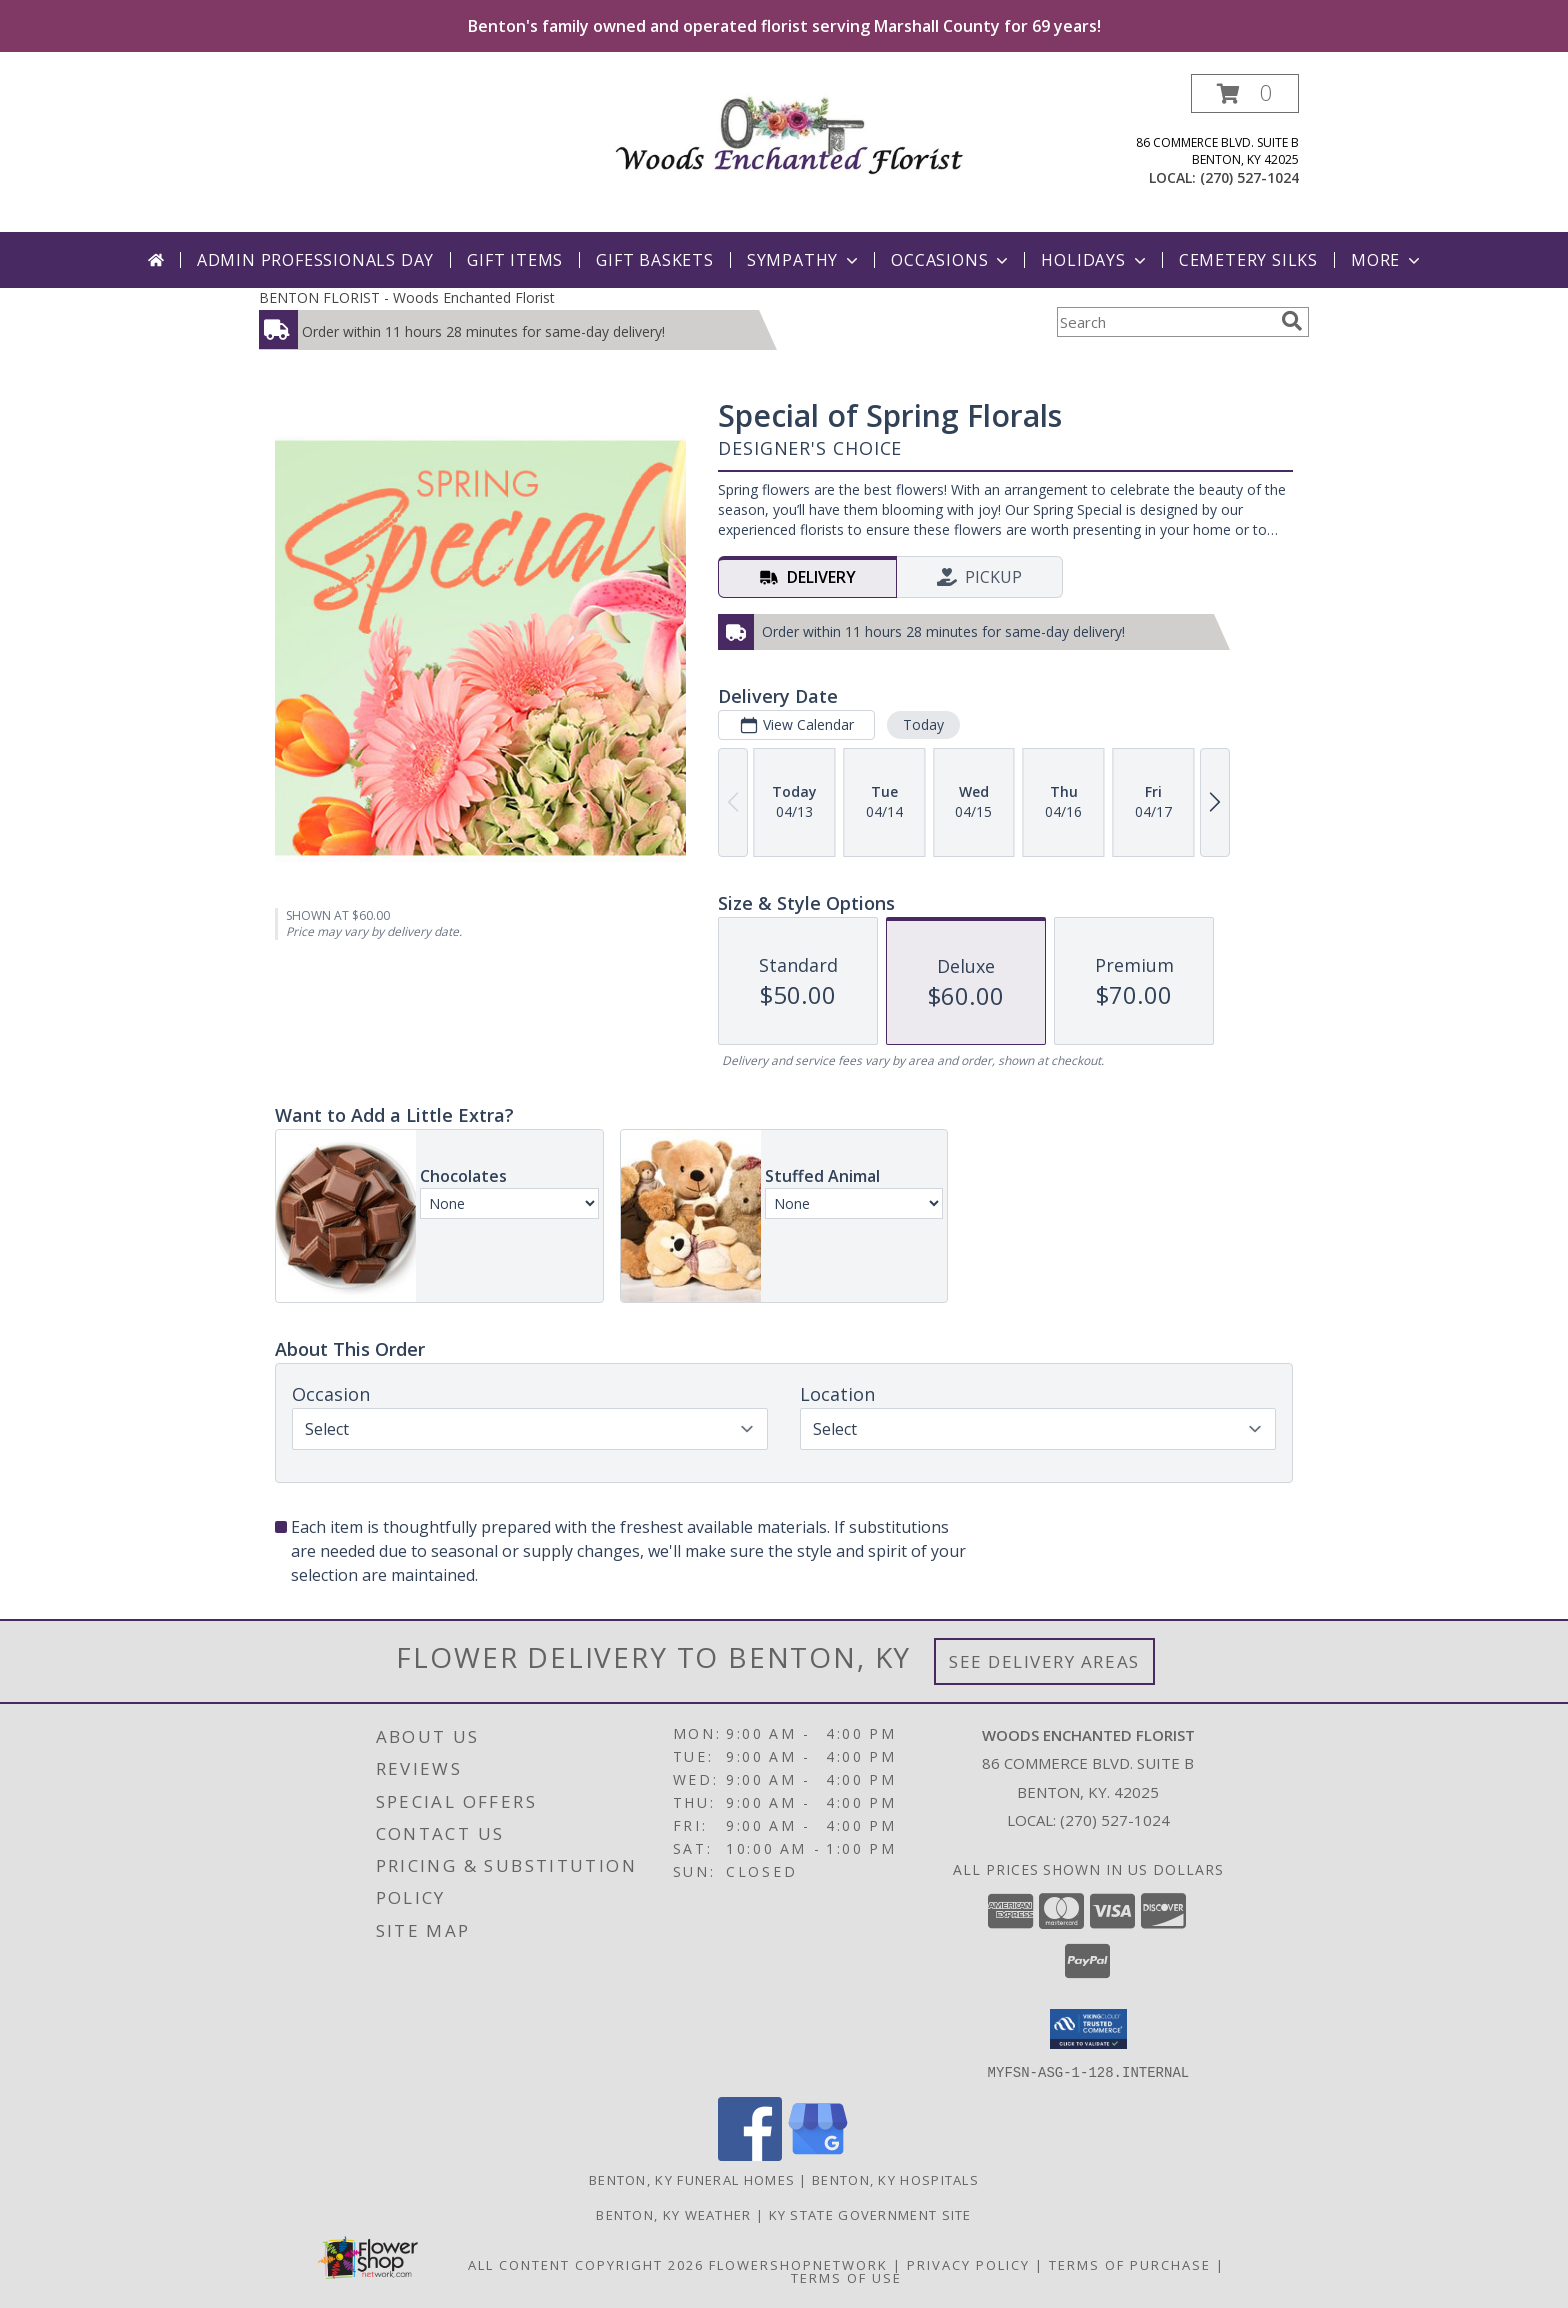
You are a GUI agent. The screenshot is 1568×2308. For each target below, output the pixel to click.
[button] (1245, 93)
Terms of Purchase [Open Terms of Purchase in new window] (1130, 2264)
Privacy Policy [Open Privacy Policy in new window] (968, 2264)
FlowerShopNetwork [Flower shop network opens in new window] (798, 2264)
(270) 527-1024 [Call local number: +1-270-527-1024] (1249, 177)
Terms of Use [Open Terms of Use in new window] (846, 2277)
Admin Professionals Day (315, 260)
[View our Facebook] (750, 2154)
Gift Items (515, 260)
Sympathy (804, 260)
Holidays (1095, 260)
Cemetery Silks (1248, 260)
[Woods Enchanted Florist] (791, 129)
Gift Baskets (655, 260)
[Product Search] (1165, 322)
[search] (1292, 321)
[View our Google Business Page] (818, 2154)
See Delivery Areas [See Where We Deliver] (1044, 1661)
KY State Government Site (870, 2214)
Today (923, 724)
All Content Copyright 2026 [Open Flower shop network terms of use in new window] (586, 2264)
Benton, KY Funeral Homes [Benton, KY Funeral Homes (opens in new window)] (692, 2179)
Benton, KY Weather (673, 2214)
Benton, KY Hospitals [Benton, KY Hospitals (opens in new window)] (895, 2179)
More (1387, 260)
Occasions (951, 260)
